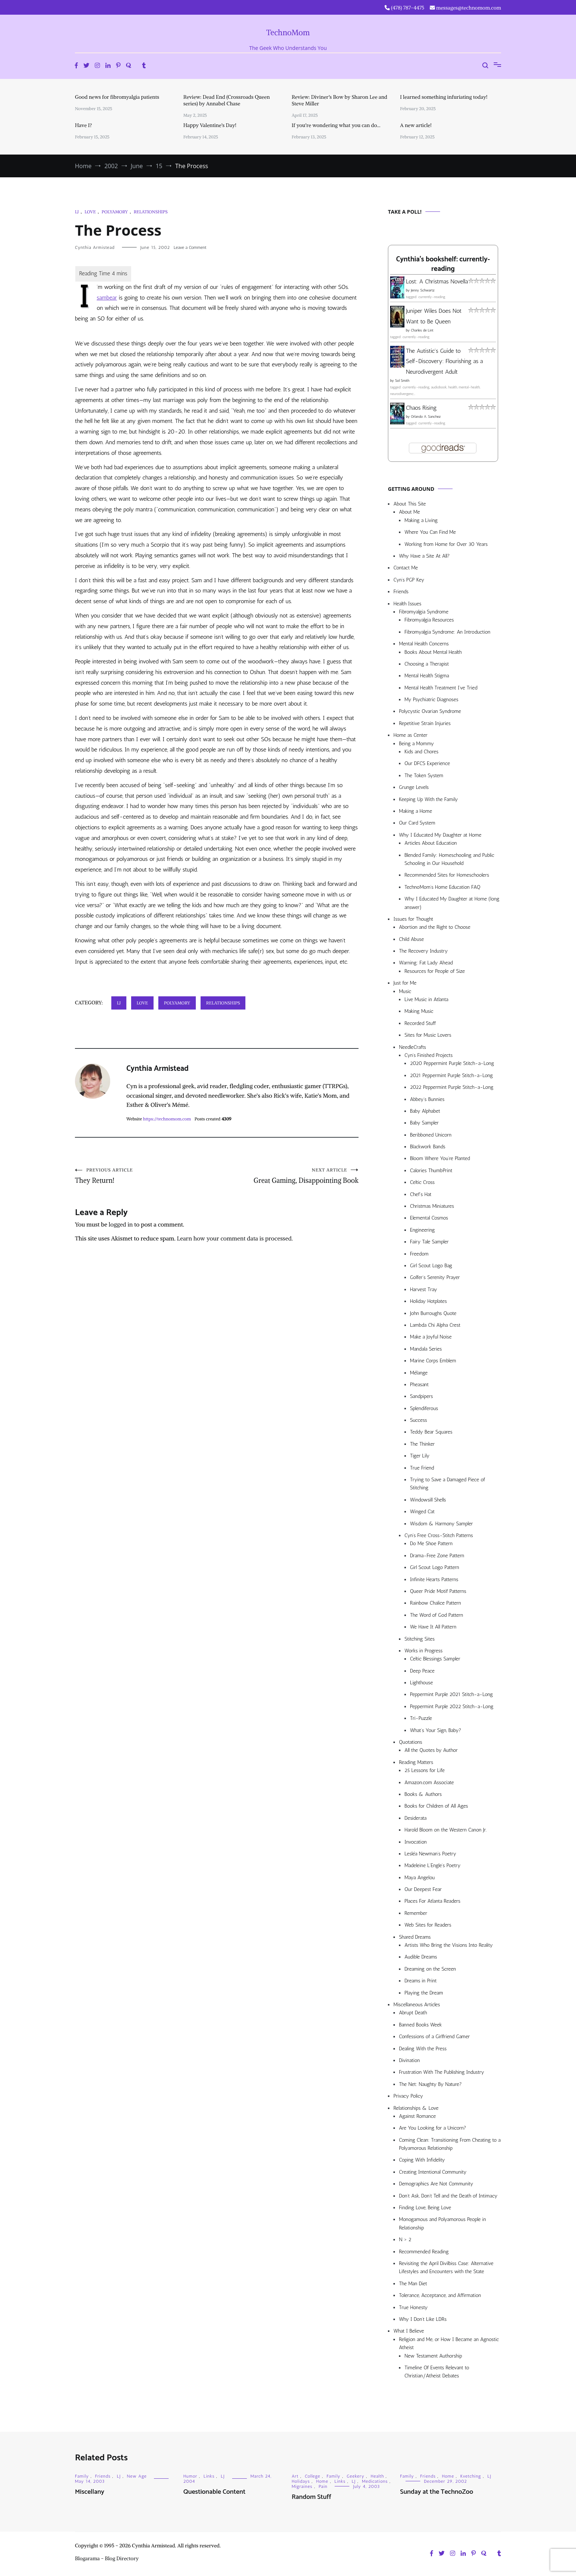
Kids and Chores (421, 752)
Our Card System (417, 823)
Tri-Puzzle (421, 1718)
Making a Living (421, 520)
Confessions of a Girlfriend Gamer (434, 2036)
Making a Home (415, 811)
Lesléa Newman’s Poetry (430, 1854)
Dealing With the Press (423, 2049)
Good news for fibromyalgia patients (117, 97)
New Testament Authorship (433, 2356)
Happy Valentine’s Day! (209, 125)
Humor (190, 2476)
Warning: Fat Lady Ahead (426, 963)
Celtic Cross (422, 1182)
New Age (137, 2476)
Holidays (301, 2481)
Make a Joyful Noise (430, 1337)
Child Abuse (411, 939)
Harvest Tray (423, 1289)
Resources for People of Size (434, 971)
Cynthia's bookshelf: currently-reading (443, 264)
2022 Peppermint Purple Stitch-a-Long (451, 1087)
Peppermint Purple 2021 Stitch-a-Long (451, 1694)
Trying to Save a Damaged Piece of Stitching (447, 1484)
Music (405, 991)
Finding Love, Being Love (425, 2207)
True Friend (422, 1468)
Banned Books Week (420, 2025)
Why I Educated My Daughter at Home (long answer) (451, 903)
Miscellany (89, 2491)
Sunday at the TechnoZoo (436, 2491)
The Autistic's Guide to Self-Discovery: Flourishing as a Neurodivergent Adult (444, 361)
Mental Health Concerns (424, 644)
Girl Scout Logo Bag (431, 1265)
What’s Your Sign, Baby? (435, 1730)
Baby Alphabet (425, 1111)
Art (295, 2476)
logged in (121, 1225)
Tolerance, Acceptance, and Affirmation (440, 2295)
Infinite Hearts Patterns (434, 1579)
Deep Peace (422, 1671)
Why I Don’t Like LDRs (423, 2319)
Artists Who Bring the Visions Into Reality (448, 1945)
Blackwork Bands (427, 1147)
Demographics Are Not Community (436, 2184)
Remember (415, 1913)
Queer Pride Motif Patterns (438, 1591)
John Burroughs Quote (433, 1313)
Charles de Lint (422, 330)
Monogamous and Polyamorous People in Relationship (442, 2223)
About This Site (409, 504)
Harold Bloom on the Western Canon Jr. (445, 1830)
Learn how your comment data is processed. (235, 1239)
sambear (107, 297)
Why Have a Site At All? (424, 556)
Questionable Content (214, 2491)
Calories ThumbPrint (431, 1170)
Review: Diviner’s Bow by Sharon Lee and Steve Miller (339, 100)
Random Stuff (311, 2497)
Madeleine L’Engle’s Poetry (432, 1865)
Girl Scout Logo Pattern (434, 1567)
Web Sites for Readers (427, 1925)
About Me (409, 512)
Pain (322, 2486)
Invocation (415, 1842)
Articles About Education (430, 843)
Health (377, 2476)
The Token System (423, 775)
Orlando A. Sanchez (425, 416)
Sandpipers (421, 1396)
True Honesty (413, 2307)
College (312, 2476)
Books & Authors (423, 1794)
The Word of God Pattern (436, 1615)
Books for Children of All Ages (436, 1806)
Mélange (419, 1373)
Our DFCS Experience (427, 763)
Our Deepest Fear (423, 1889)
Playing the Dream (423, 1993)
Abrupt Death (413, 2013)
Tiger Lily (419, 1456)
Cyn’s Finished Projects (428, 1055)
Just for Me (405, 983)
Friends (400, 591)
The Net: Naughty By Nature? (430, 2084)
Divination (409, 2060)
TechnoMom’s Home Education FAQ (442, 887)
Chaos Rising (421, 407)
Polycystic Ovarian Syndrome (430, 711)
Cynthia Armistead (95, 247)
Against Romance (417, 2116)
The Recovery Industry (423, 951)
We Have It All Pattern (433, 1627)
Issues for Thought (413, 919)
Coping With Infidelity (422, 2160)
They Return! (146, 1176)
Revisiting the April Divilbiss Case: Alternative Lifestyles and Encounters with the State (446, 2267)
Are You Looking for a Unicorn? (432, 2128)
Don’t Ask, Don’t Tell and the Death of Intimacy (448, 2196)
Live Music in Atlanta (426, 999)
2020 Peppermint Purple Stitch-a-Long (452, 1063)
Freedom (419, 1254)
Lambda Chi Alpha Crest (435, 1325)
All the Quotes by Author (431, 1750)
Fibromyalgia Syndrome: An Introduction (447, 632)
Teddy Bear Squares (431, 1432)
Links (209, 2476)
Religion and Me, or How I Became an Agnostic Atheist (449, 2343)
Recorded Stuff (420, 1023)
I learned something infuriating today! (443, 97)
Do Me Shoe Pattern (431, 1543)
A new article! (416, 125)
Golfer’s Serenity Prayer (435, 1277)
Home (322, 2481)
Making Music (418, 1011)
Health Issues (407, 604)
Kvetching (470, 2476)
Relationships (151, 211)
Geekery (355, 2476)
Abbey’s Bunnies (427, 1099)
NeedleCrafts (412, 1047)
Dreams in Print (420, 1981)
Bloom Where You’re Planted (440, 1158)
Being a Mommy (416, 743)
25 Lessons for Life (424, 1770)
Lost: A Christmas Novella (437, 281)
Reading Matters (416, 1762)
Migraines (302, 2486)
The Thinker (422, 1444)
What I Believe (408, 2331)
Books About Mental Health (433, 652)
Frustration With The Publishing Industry (441, 2072)
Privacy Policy (408, 2096)
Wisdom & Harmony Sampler (441, 1524)
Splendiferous (424, 1408)
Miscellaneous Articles (416, 2004)
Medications (375, 2481)
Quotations (410, 1742)
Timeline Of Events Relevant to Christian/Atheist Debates (436, 2372)
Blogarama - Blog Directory (107, 2558)
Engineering (422, 1230)
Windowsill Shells (428, 1500)
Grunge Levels (414, 787)
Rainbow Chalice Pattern (435, 1603)
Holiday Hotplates (428, 1301)
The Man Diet (413, 2283)
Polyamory (115, 211)
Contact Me (405, 568)
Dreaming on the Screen (430, 1969)
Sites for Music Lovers (427, 1035)
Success (418, 1420)
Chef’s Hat (420, 1194)
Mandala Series (426, 1349)
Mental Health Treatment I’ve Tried (440, 688)
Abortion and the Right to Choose (435, 927)
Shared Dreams (415, 1937)
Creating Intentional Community (433, 2172)
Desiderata (415, 1818)
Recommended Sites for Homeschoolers (446, 875)
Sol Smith (402, 380)
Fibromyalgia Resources (429, 620)
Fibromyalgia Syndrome (424, 612)
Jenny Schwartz (423, 290)
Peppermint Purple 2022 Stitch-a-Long (451, 1706)
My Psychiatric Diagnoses (431, 699)
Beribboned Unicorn (430, 1135)
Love (90, 211)
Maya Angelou (419, 1877)
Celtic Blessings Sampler (435, 1659)
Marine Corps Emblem (433, 1361)
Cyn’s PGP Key (408, 580)
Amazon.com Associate (429, 1782)
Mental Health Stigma (426, 676)
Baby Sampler (424, 1123)
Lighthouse (421, 1683)
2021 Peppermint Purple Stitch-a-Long (451, 1075)
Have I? (83, 125)
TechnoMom (288, 32)
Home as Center (410, 735)
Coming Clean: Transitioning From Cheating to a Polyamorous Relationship (450, 2144)
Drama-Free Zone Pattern (437, 1556)
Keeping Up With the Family (428, 799)
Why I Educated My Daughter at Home (440, 835)
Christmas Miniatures (432, 1206)
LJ (77, 211)
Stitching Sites (419, 1639)
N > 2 (405, 2239)
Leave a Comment (190, 247)
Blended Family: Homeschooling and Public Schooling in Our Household (449, 859)
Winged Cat (422, 1511)
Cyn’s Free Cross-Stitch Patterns (438, 1535)
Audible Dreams (420, 1957)
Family (82, 2476)
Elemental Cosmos (429, 1218)
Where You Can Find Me (430, 532)
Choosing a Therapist (426, 664)
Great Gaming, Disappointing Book (288, 1176)
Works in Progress (423, 1651)
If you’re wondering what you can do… (336, 125)
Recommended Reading (424, 2252)
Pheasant (419, 1384)
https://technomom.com (167, 1119)
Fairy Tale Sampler (429, 1242)
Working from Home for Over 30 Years (446, 544)
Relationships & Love (416, 2108)
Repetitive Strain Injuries (425, 723)
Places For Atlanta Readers (432, 1901)
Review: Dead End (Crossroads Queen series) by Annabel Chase (226, 100)
